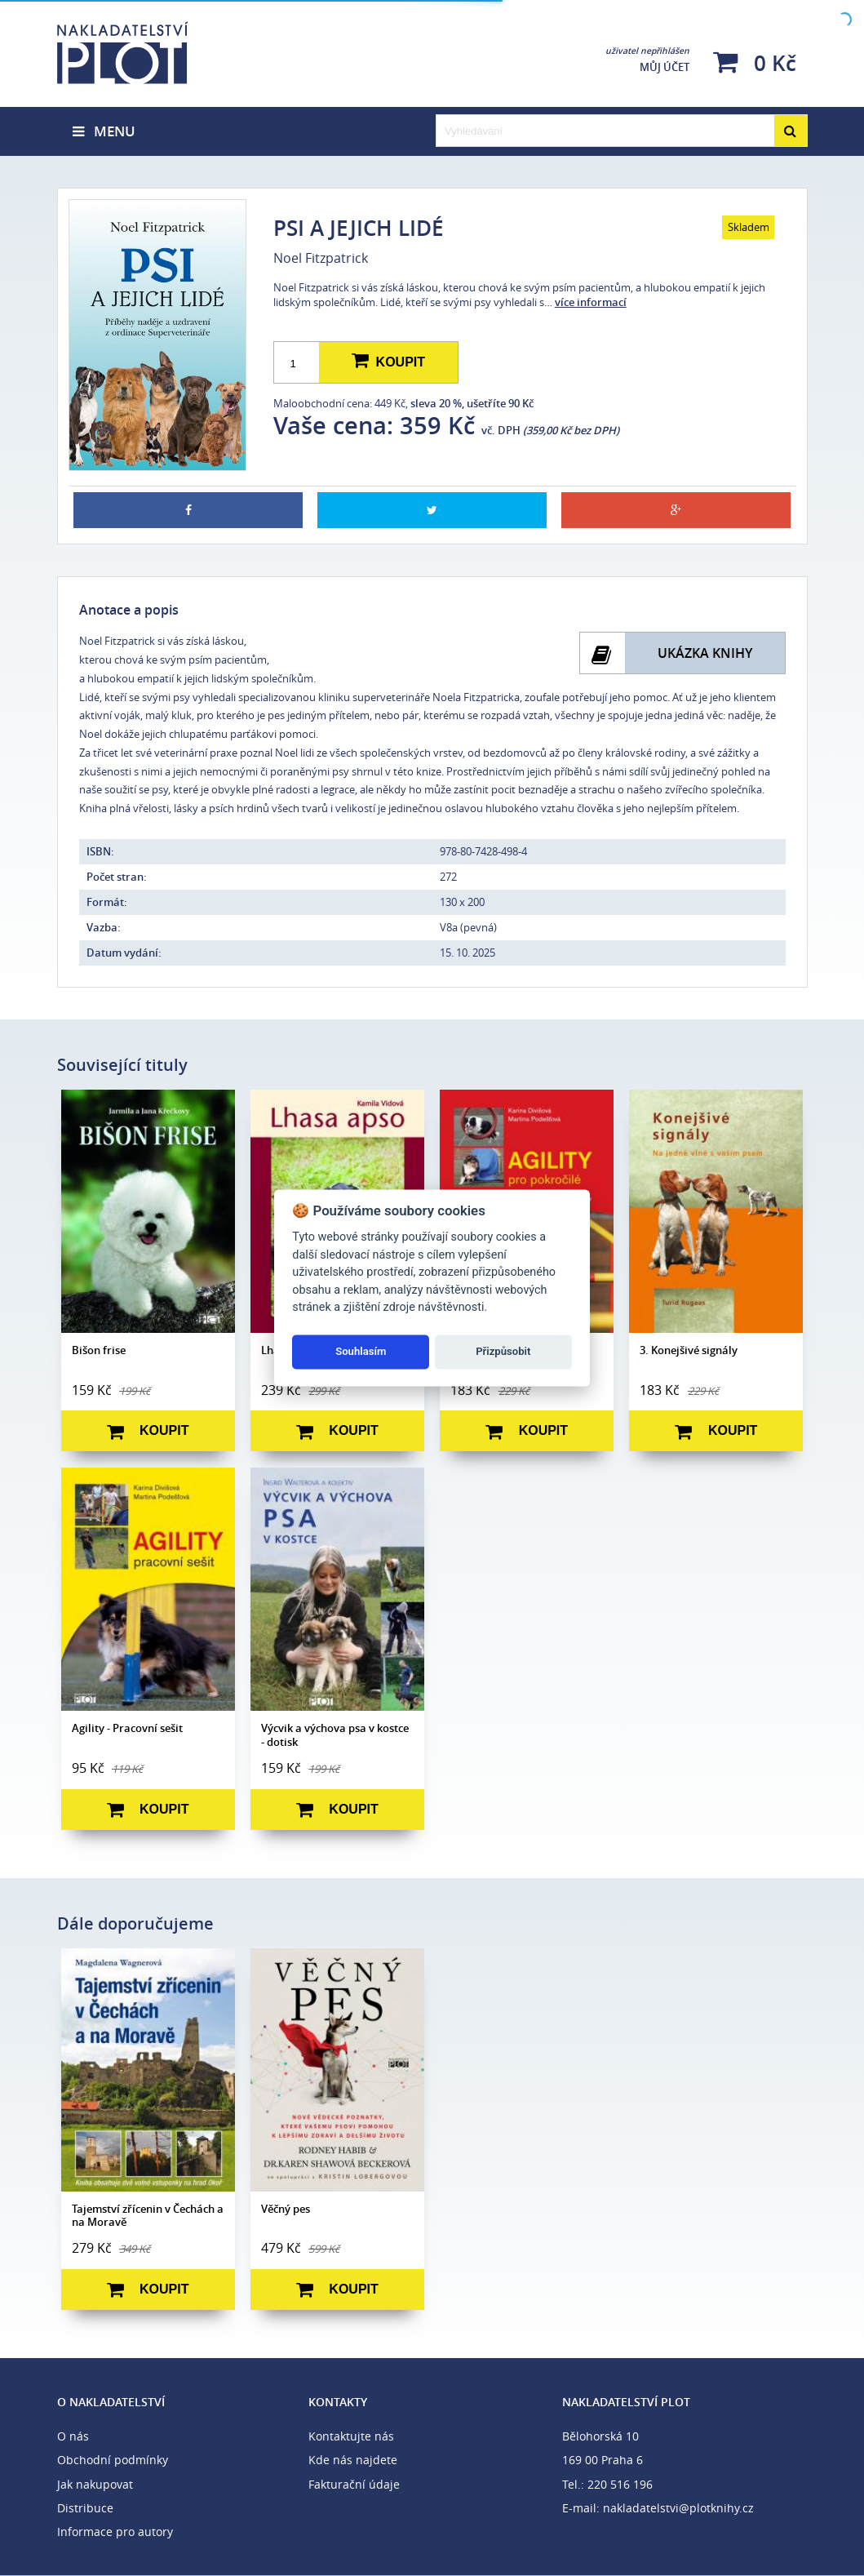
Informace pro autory (115, 2531)
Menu (104, 131)
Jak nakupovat (95, 2484)
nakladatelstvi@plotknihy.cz (678, 2508)
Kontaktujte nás (351, 2436)
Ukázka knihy (705, 653)
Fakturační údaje (354, 2484)
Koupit (388, 361)
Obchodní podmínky (112, 2459)
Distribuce (85, 2508)
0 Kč (754, 62)
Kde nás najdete (352, 2459)
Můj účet (647, 59)
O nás (73, 2436)
